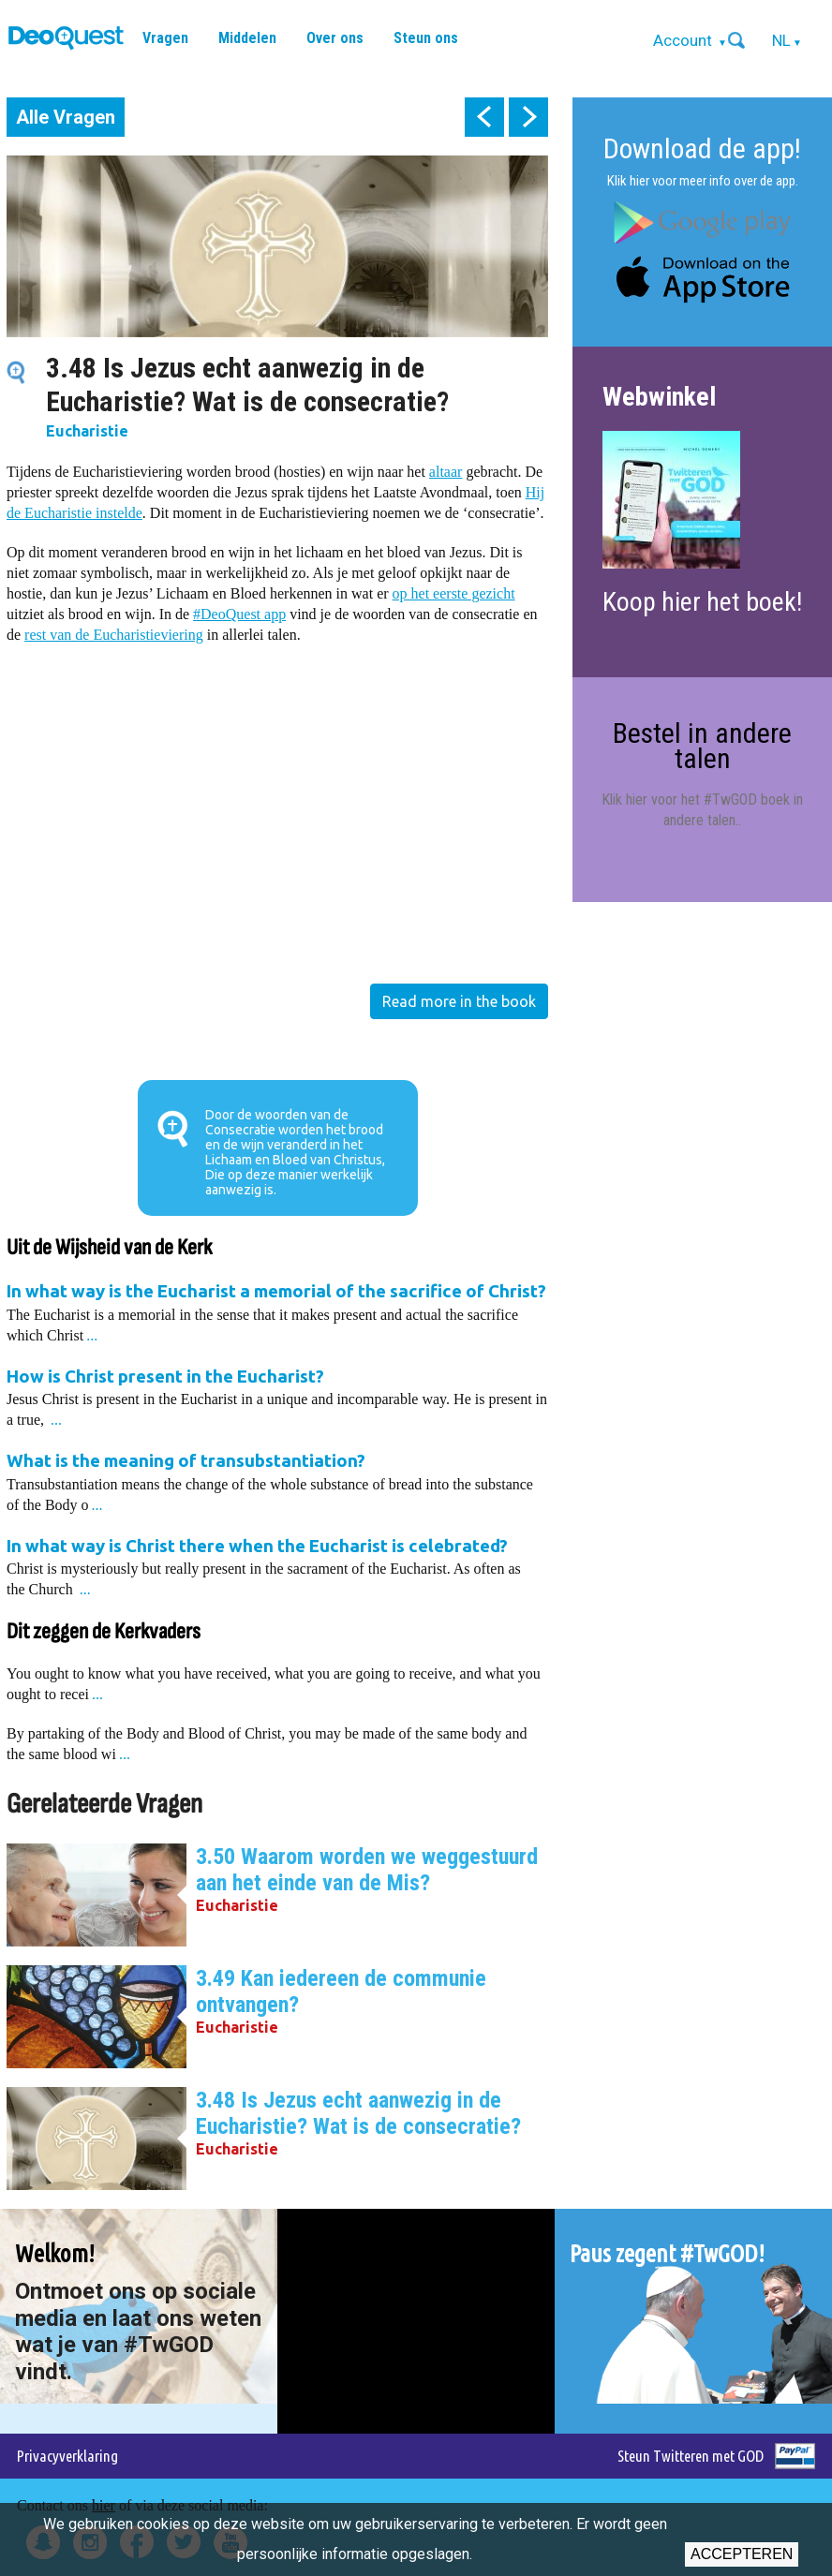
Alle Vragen (65, 117)
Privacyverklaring (67, 2456)
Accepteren (742, 2554)
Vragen (165, 38)
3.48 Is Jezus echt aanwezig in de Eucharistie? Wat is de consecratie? (358, 2113)
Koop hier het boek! (702, 601)
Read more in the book (459, 1001)
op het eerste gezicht (454, 593)
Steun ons (426, 38)
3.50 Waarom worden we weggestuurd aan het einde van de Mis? (367, 1869)
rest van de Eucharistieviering (113, 635)
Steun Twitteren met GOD (690, 2456)
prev (484, 117)
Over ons (335, 38)
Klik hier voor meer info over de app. (702, 180)
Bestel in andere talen (702, 745)
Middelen (247, 38)
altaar (446, 472)
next (528, 117)
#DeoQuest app (239, 614)
